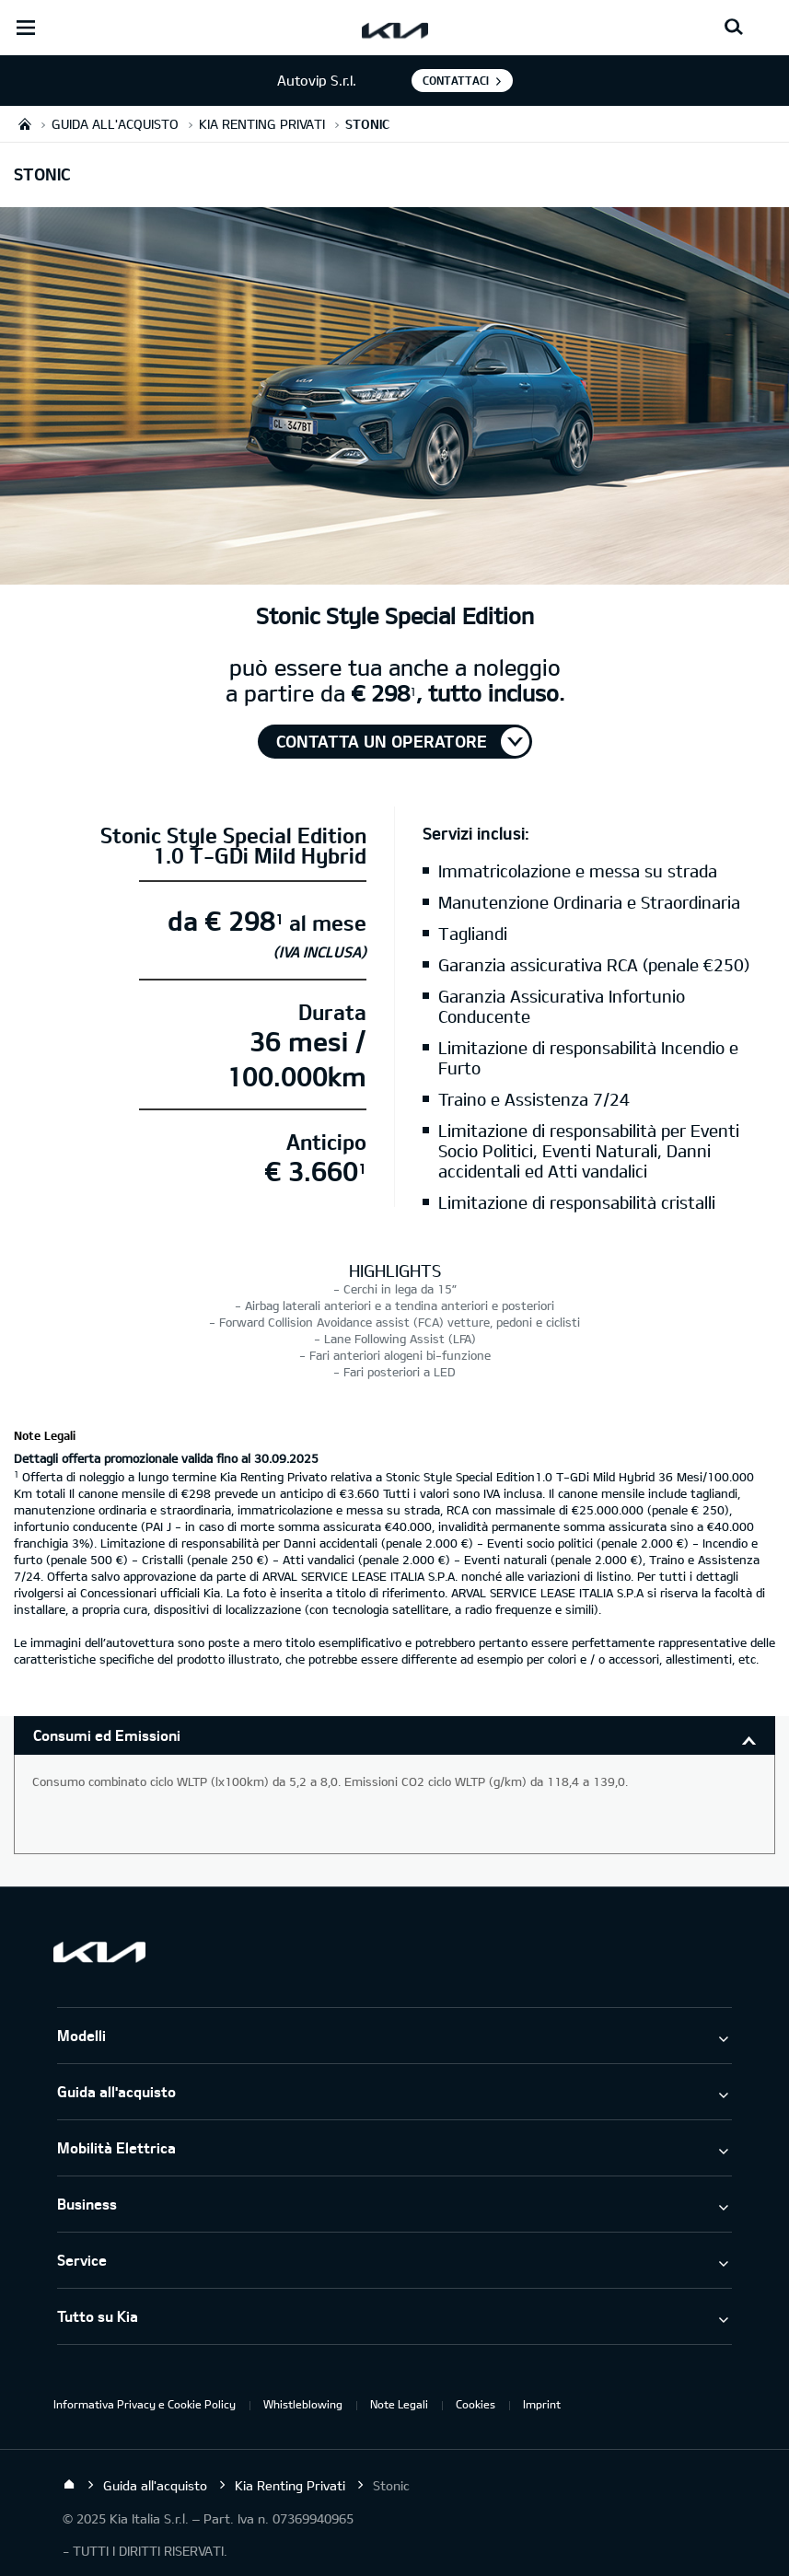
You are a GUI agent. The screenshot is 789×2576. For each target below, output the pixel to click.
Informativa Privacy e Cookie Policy (144, 2403)
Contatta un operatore (381, 741)
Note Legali (399, 2403)
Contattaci (456, 80)
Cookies (475, 2403)
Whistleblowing (302, 2403)
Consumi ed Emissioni (106, 1735)
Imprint (542, 2403)
